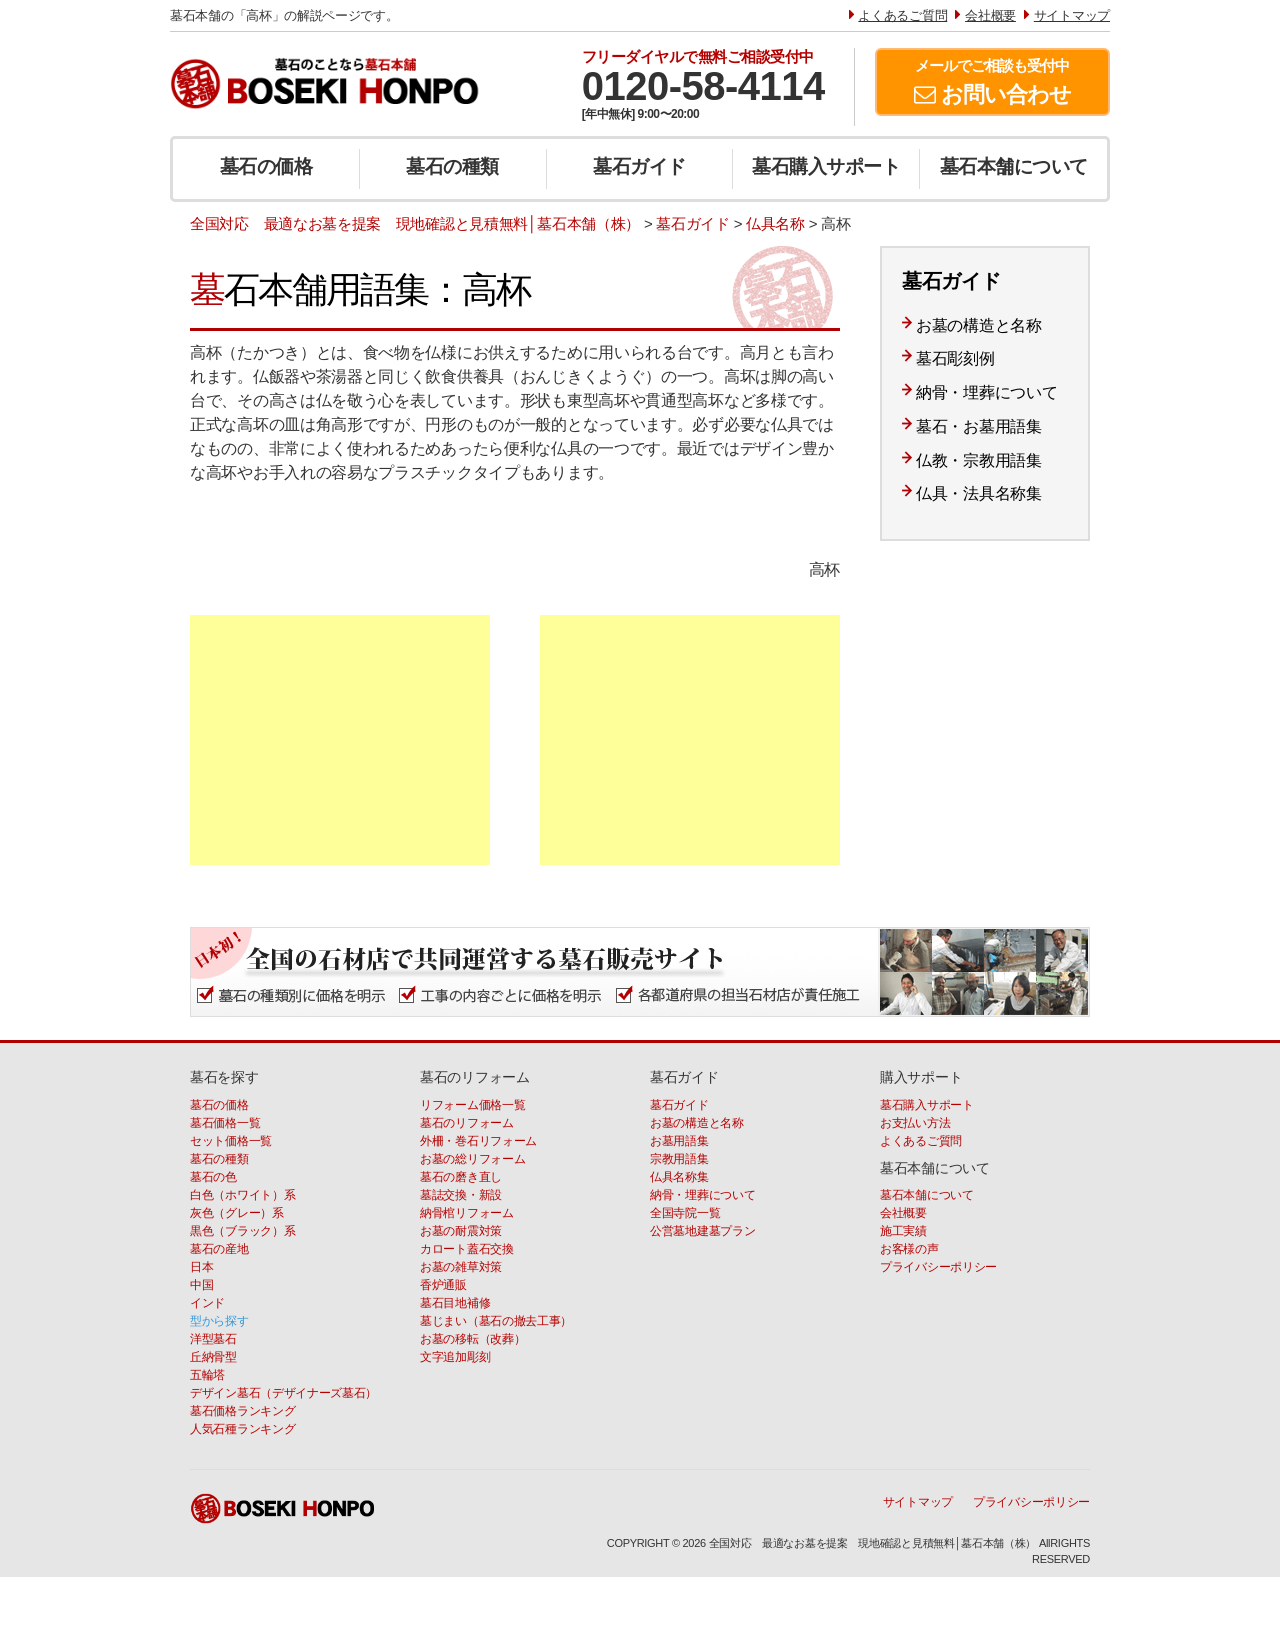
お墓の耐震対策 (461, 1231)
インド (207, 1303)
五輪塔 (207, 1375)
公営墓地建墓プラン (702, 1231)
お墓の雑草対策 (461, 1267)
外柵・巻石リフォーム (478, 1141)
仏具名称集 (679, 1177)
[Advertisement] (340, 740)
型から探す (219, 1321)
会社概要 (903, 1213)
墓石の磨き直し (461, 1177)
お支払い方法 (915, 1123)
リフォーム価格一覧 (472, 1105)
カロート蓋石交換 (467, 1249)
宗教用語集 (679, 1159)
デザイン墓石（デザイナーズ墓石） (283, 1393)
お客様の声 (909, 1249)
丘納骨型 (213, 1357)
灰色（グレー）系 (237, 1213)
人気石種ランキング (242, 1429)
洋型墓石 (213, 1339)
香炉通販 (443, 1285)
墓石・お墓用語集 (979, 426)
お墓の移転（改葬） (472, 1339)
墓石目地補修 (455, 1303)
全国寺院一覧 (685, 1213)
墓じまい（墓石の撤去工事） (496, 1321)
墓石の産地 (219, 1249)
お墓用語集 (679, 1141)
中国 (201, 1285)
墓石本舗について (1014, 166)
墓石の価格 (266, 166)
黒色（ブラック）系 (242, 1231)
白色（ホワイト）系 (242, 1195)
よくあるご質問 (921, 1141)
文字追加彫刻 (455, 1357)
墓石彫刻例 (955, 358)
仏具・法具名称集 (979, 493)
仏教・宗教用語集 (979, 460)
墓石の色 (213, 1177)
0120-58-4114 (703, 86)
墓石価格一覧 (225, 1123)
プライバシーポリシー (938, 1267)
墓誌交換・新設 (461, 1195)
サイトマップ (918, 1502)
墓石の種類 (452, 166)
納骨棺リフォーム (467, 1213)
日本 (201, 1267)
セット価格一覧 (231, 1141)
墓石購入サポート (826, 166)
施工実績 (903, 1231)
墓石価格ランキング (242, 1411)
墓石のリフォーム (467, 1123)
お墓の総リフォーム (472, 1159)
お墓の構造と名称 (979, 325)
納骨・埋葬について (986, 392)
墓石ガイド (639, 166)
